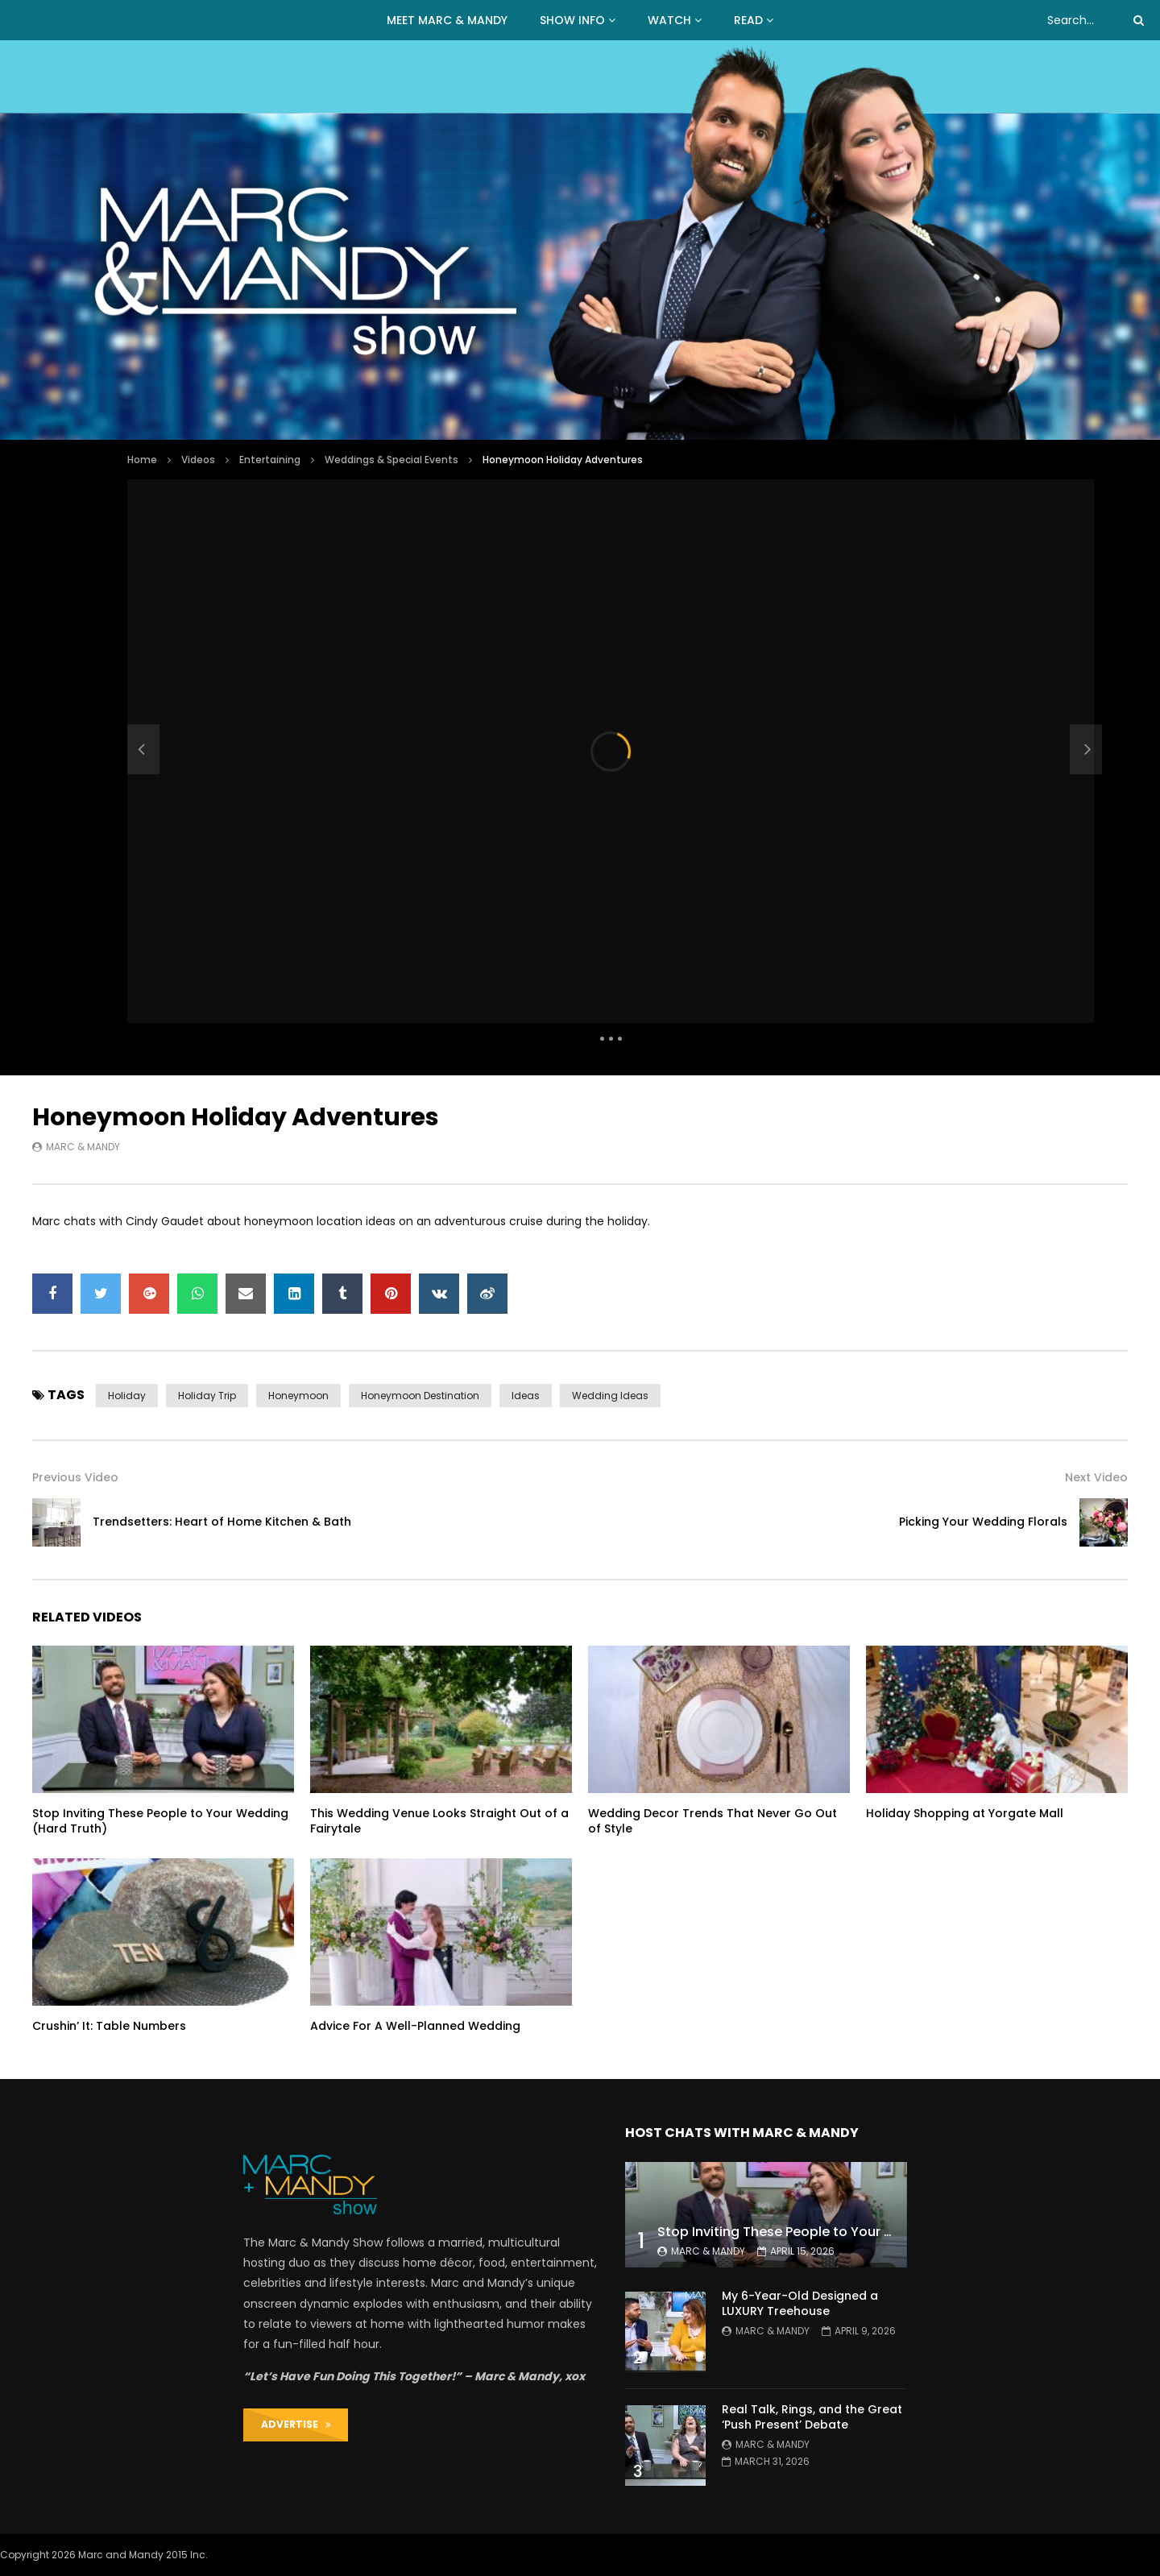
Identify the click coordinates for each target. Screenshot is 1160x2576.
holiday (127, 1395)
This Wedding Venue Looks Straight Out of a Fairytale (439, 1821)
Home (142, 459)
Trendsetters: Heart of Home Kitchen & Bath (222, 1522)
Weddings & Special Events (391, 459)
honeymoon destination (420, 1395)
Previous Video (75, 1477)
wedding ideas (610, 1395)
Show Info (572, 20)
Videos (198, 459)
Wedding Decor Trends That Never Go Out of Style (712, 1821)
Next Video (1096, 1477)
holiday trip (207, 1395)
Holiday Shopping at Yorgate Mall (964, 1813)
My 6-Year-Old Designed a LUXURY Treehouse (800, 2303)
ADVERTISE (296, 2424)
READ (748, 20)
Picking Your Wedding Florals (983, 1522)
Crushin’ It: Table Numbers (109, 2026)
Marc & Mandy (83, 1146)
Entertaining (269, 459)
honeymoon (298, 1395)
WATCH (669, 20)
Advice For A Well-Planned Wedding (415, 2026)
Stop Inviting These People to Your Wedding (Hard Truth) (160, 1821)
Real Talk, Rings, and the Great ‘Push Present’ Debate (812, 2417)
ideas (526, 1395)
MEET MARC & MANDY (447, 20)
